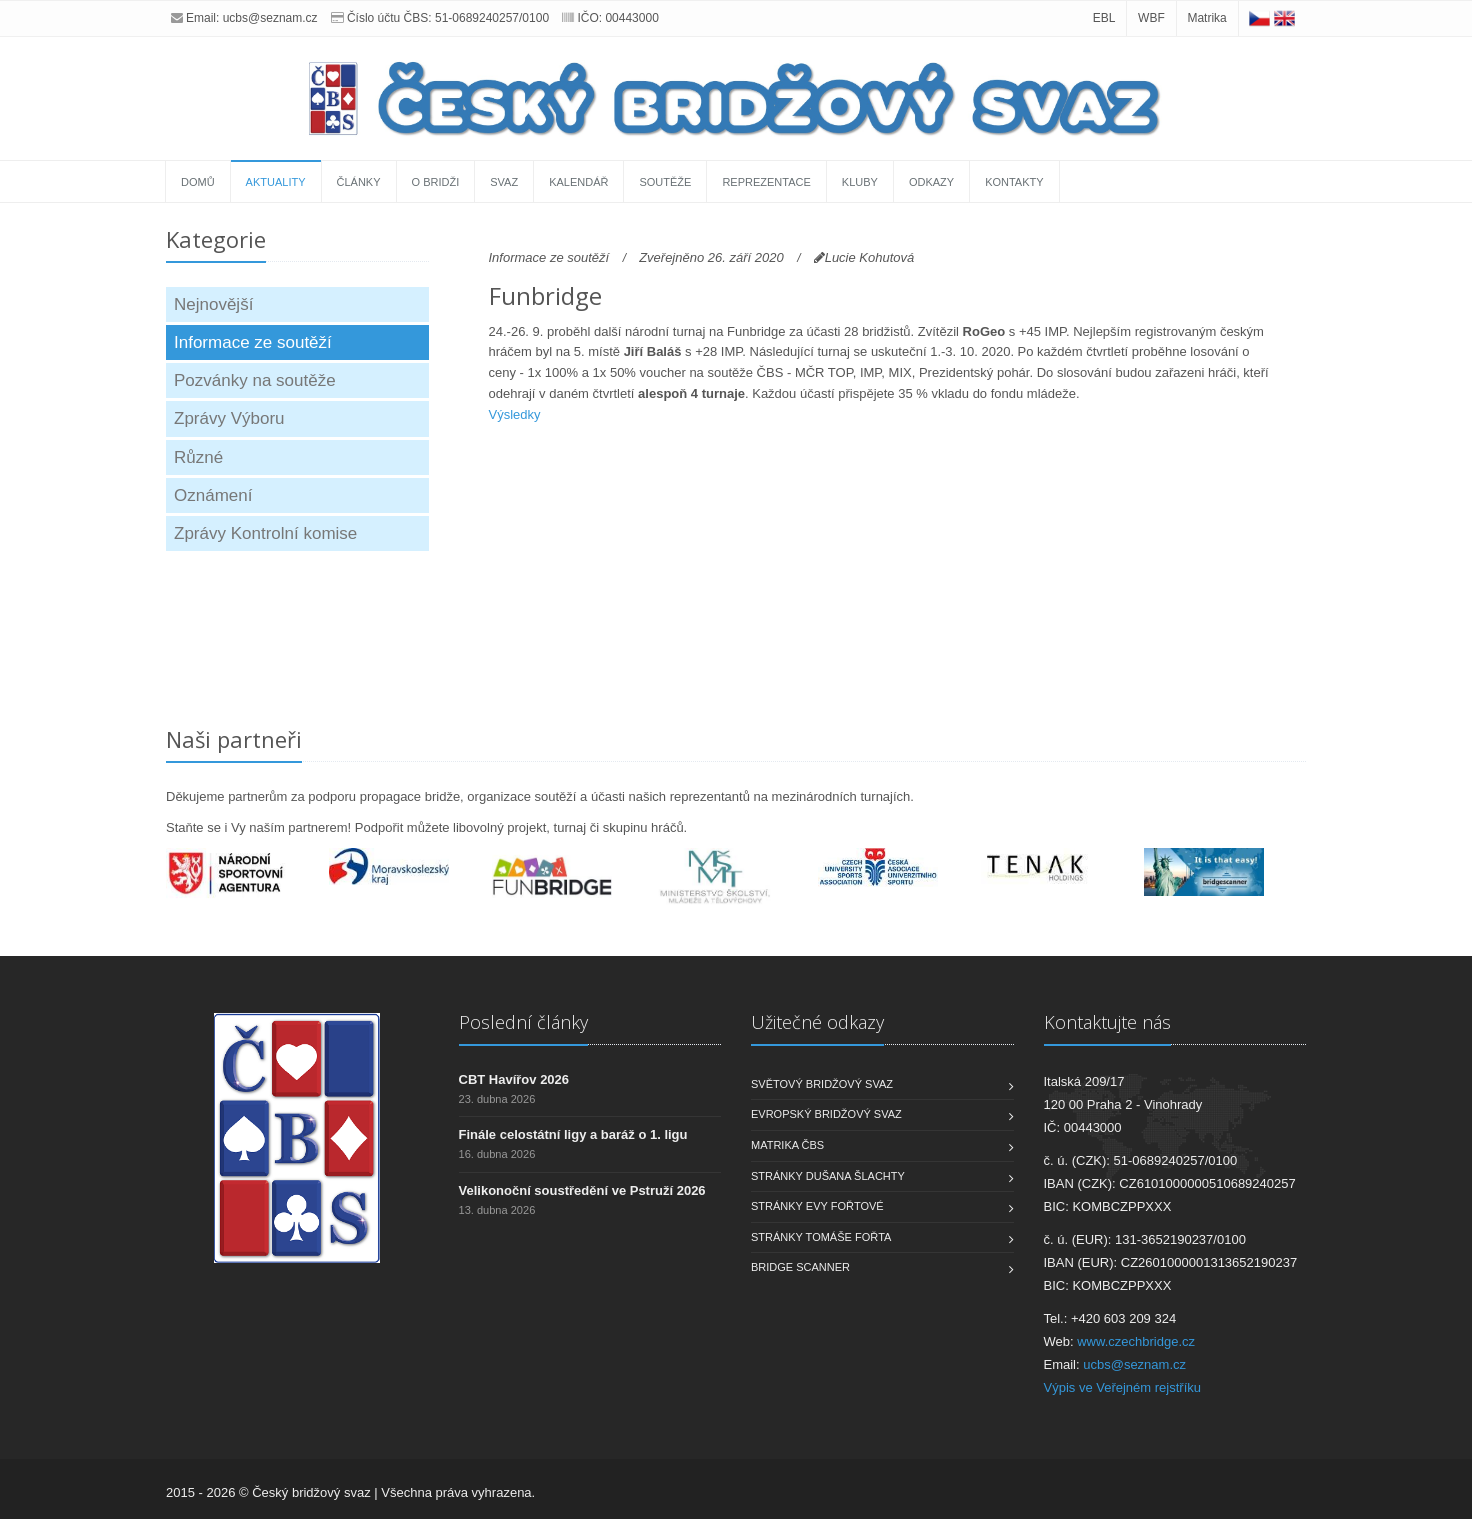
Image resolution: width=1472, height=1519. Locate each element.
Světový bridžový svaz (822, 1084)
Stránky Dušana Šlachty (828, 1176)
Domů (198, 182)
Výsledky (515, 414)
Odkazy (931, 182)
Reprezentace (766, 182)
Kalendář (578, 182)
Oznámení (213, 495)
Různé (198, 457)
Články (359, 182)
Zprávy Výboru (229, 418)
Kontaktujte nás (1107, 1022)
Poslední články (523, 1022)
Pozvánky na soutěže (255, 380)
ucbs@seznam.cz (270, 18)
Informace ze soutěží (253, 342)
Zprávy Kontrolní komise (265, 533)
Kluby (860, 182)
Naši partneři (234, 739)
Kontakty (1014, 182)
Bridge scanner (800, 1267)
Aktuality (276, 182)
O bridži (436, 182)
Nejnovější (213, 304)
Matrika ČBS (787, 1145)
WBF (1151, 18)
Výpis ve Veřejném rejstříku (1123, 1387)
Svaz (504, 182)
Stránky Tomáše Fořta (821, 1237)
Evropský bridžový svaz (826, 1114)
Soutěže (665, 182)
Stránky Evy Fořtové (817, 1206)
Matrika (1206, 18)
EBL (1104, 18)
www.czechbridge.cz (1136, 1341)
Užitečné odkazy (817, 1022)
